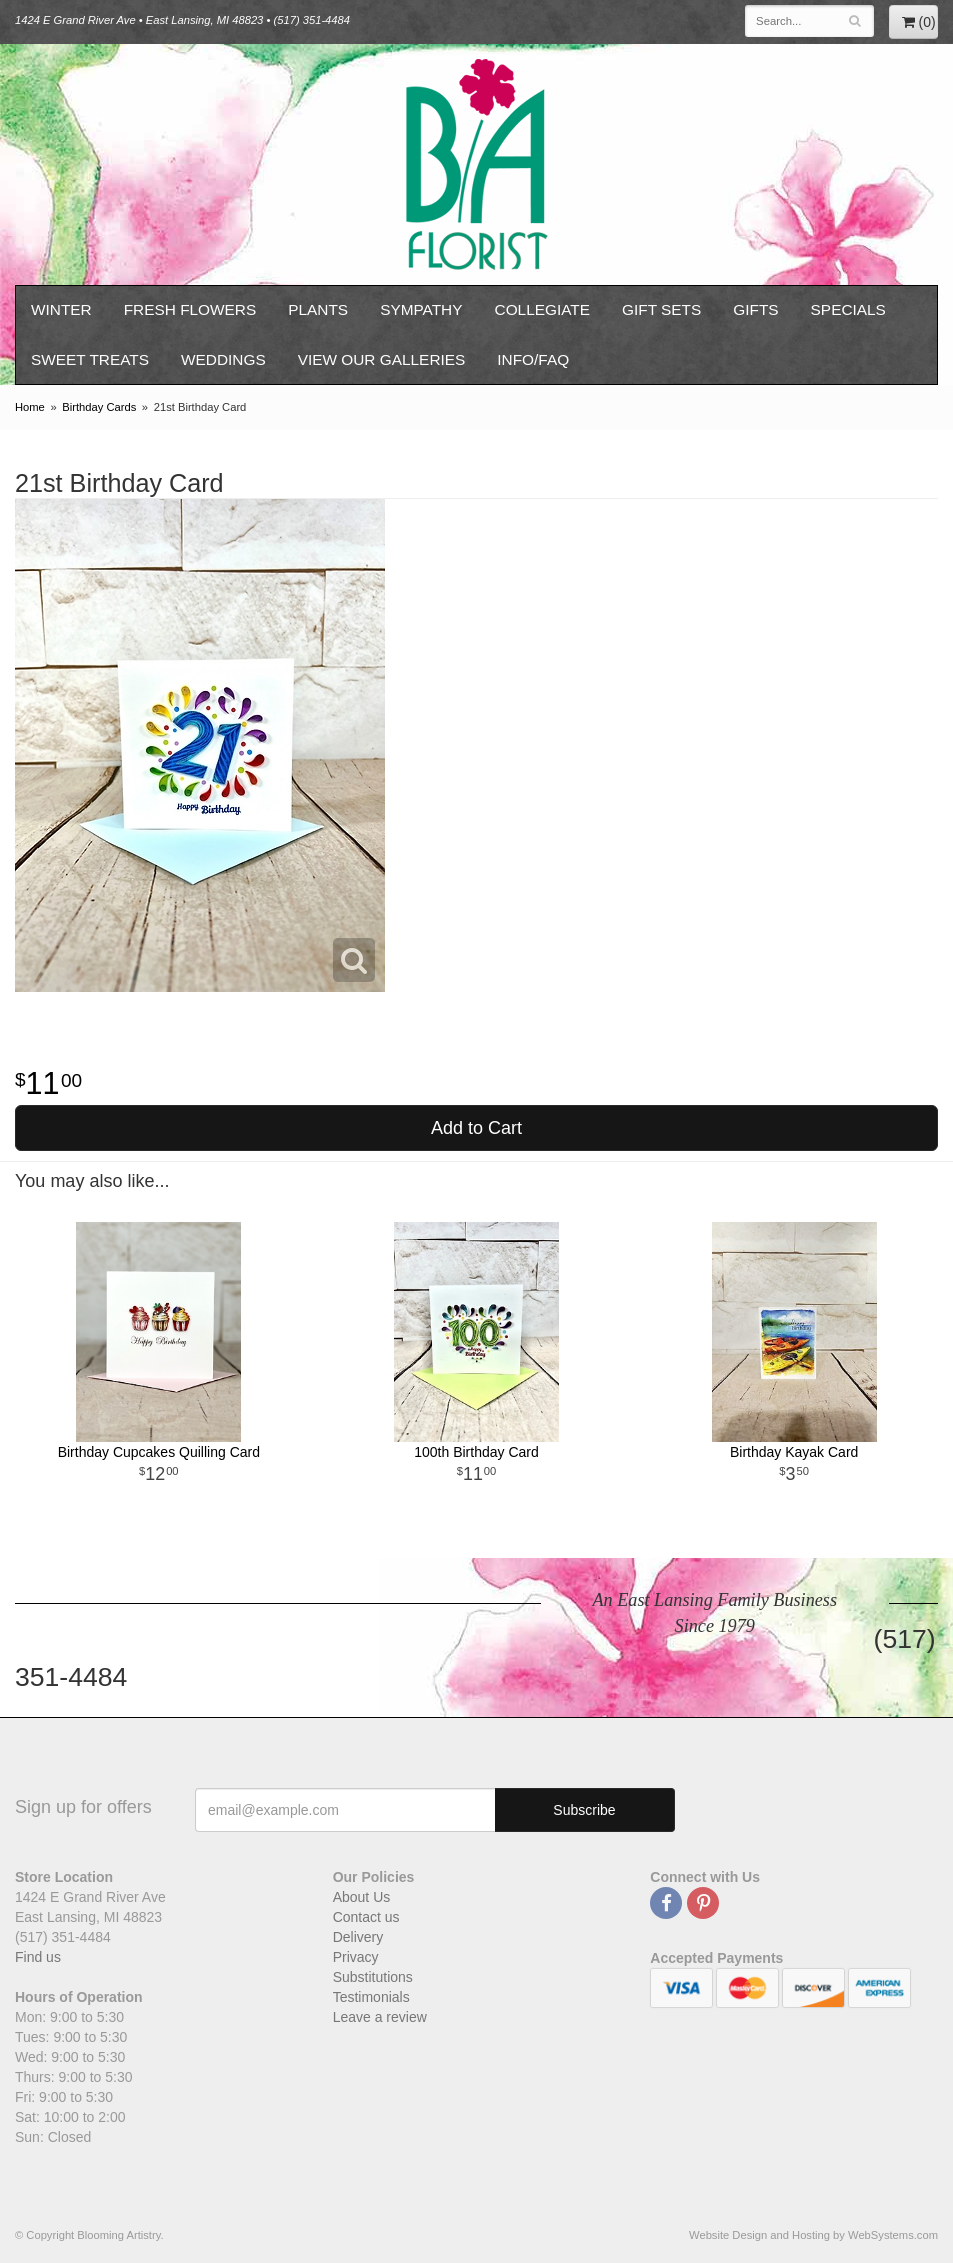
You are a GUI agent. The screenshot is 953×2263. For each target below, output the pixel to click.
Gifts (755, 309)
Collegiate (543, 309)
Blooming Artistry (477, 164)
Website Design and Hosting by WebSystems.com (813, 2235)
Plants (318, 309)
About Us (362, 1897)
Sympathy (421, 309)
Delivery (358, 1937)
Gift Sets (661, 309)
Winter (61, 309)
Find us (38, 1957)
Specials (848, 309)
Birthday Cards (99, 407)
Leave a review (380, 2017)
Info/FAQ (533, 359)
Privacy (356, 1957)
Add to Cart (476, 1128)
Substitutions (373, 1977)
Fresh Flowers (190, 309)
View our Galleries (382, 359)
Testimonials (371, 1997)
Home (30, 407)
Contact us (366, 1917)
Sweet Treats (90, 359)
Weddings (223, 359)
